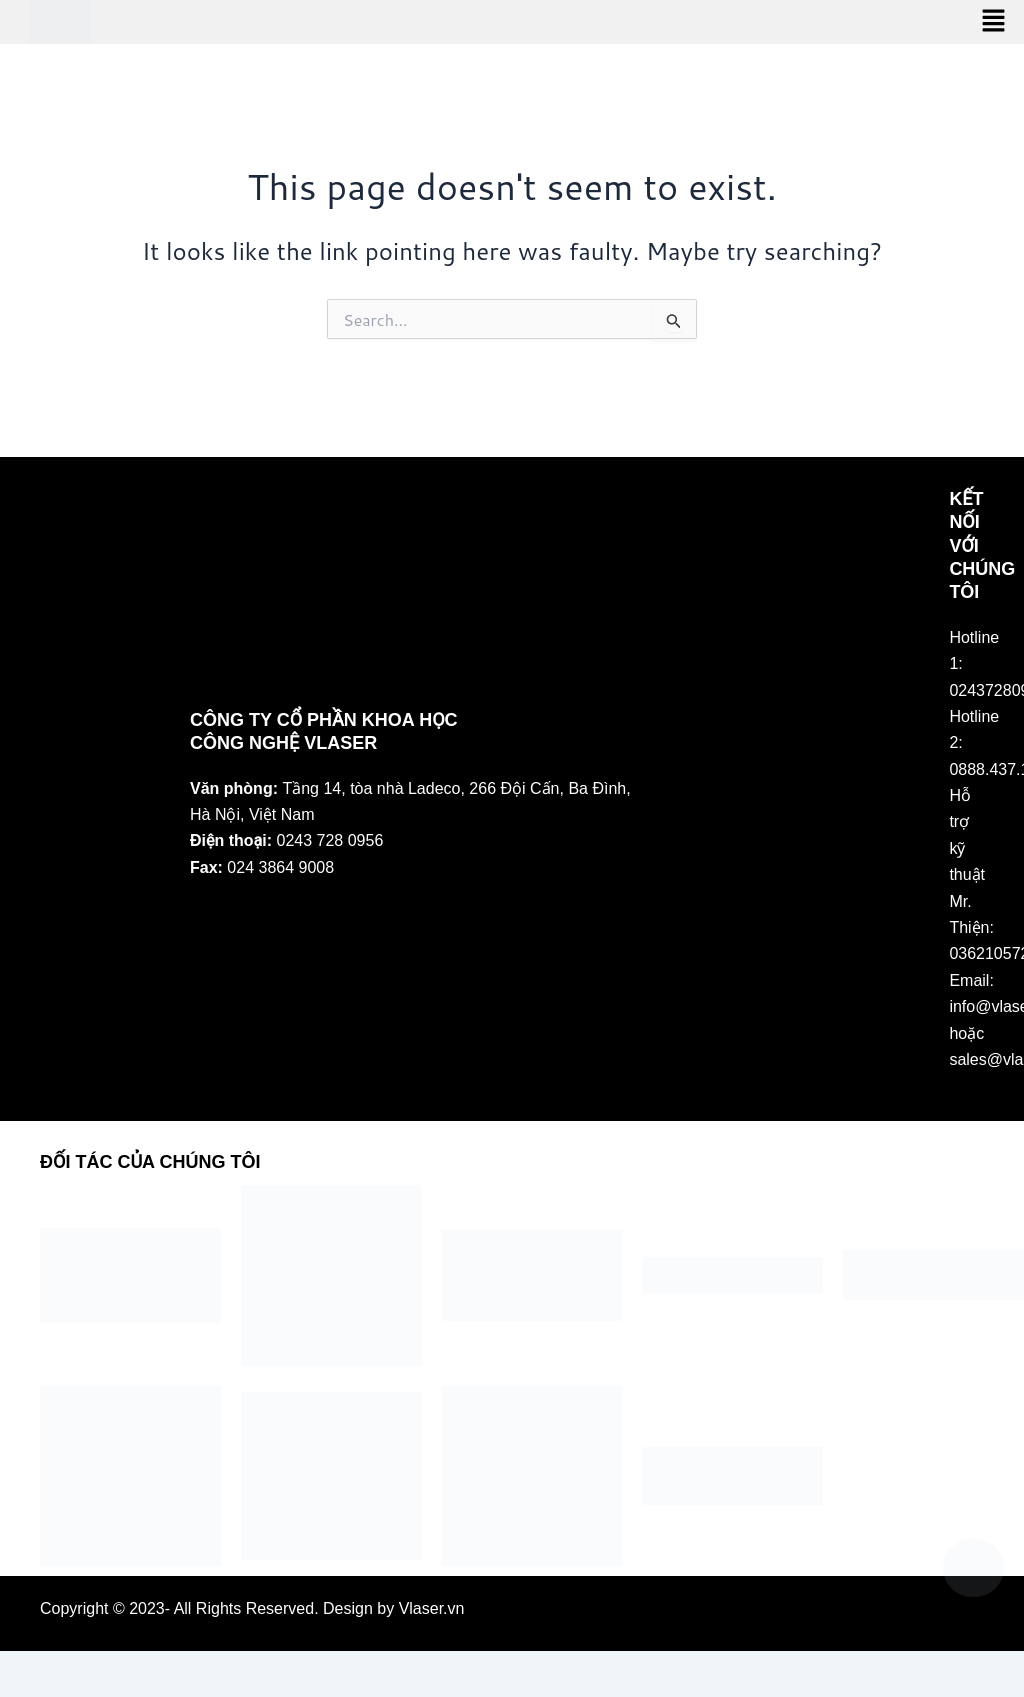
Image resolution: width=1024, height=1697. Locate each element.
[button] (994, 21)
